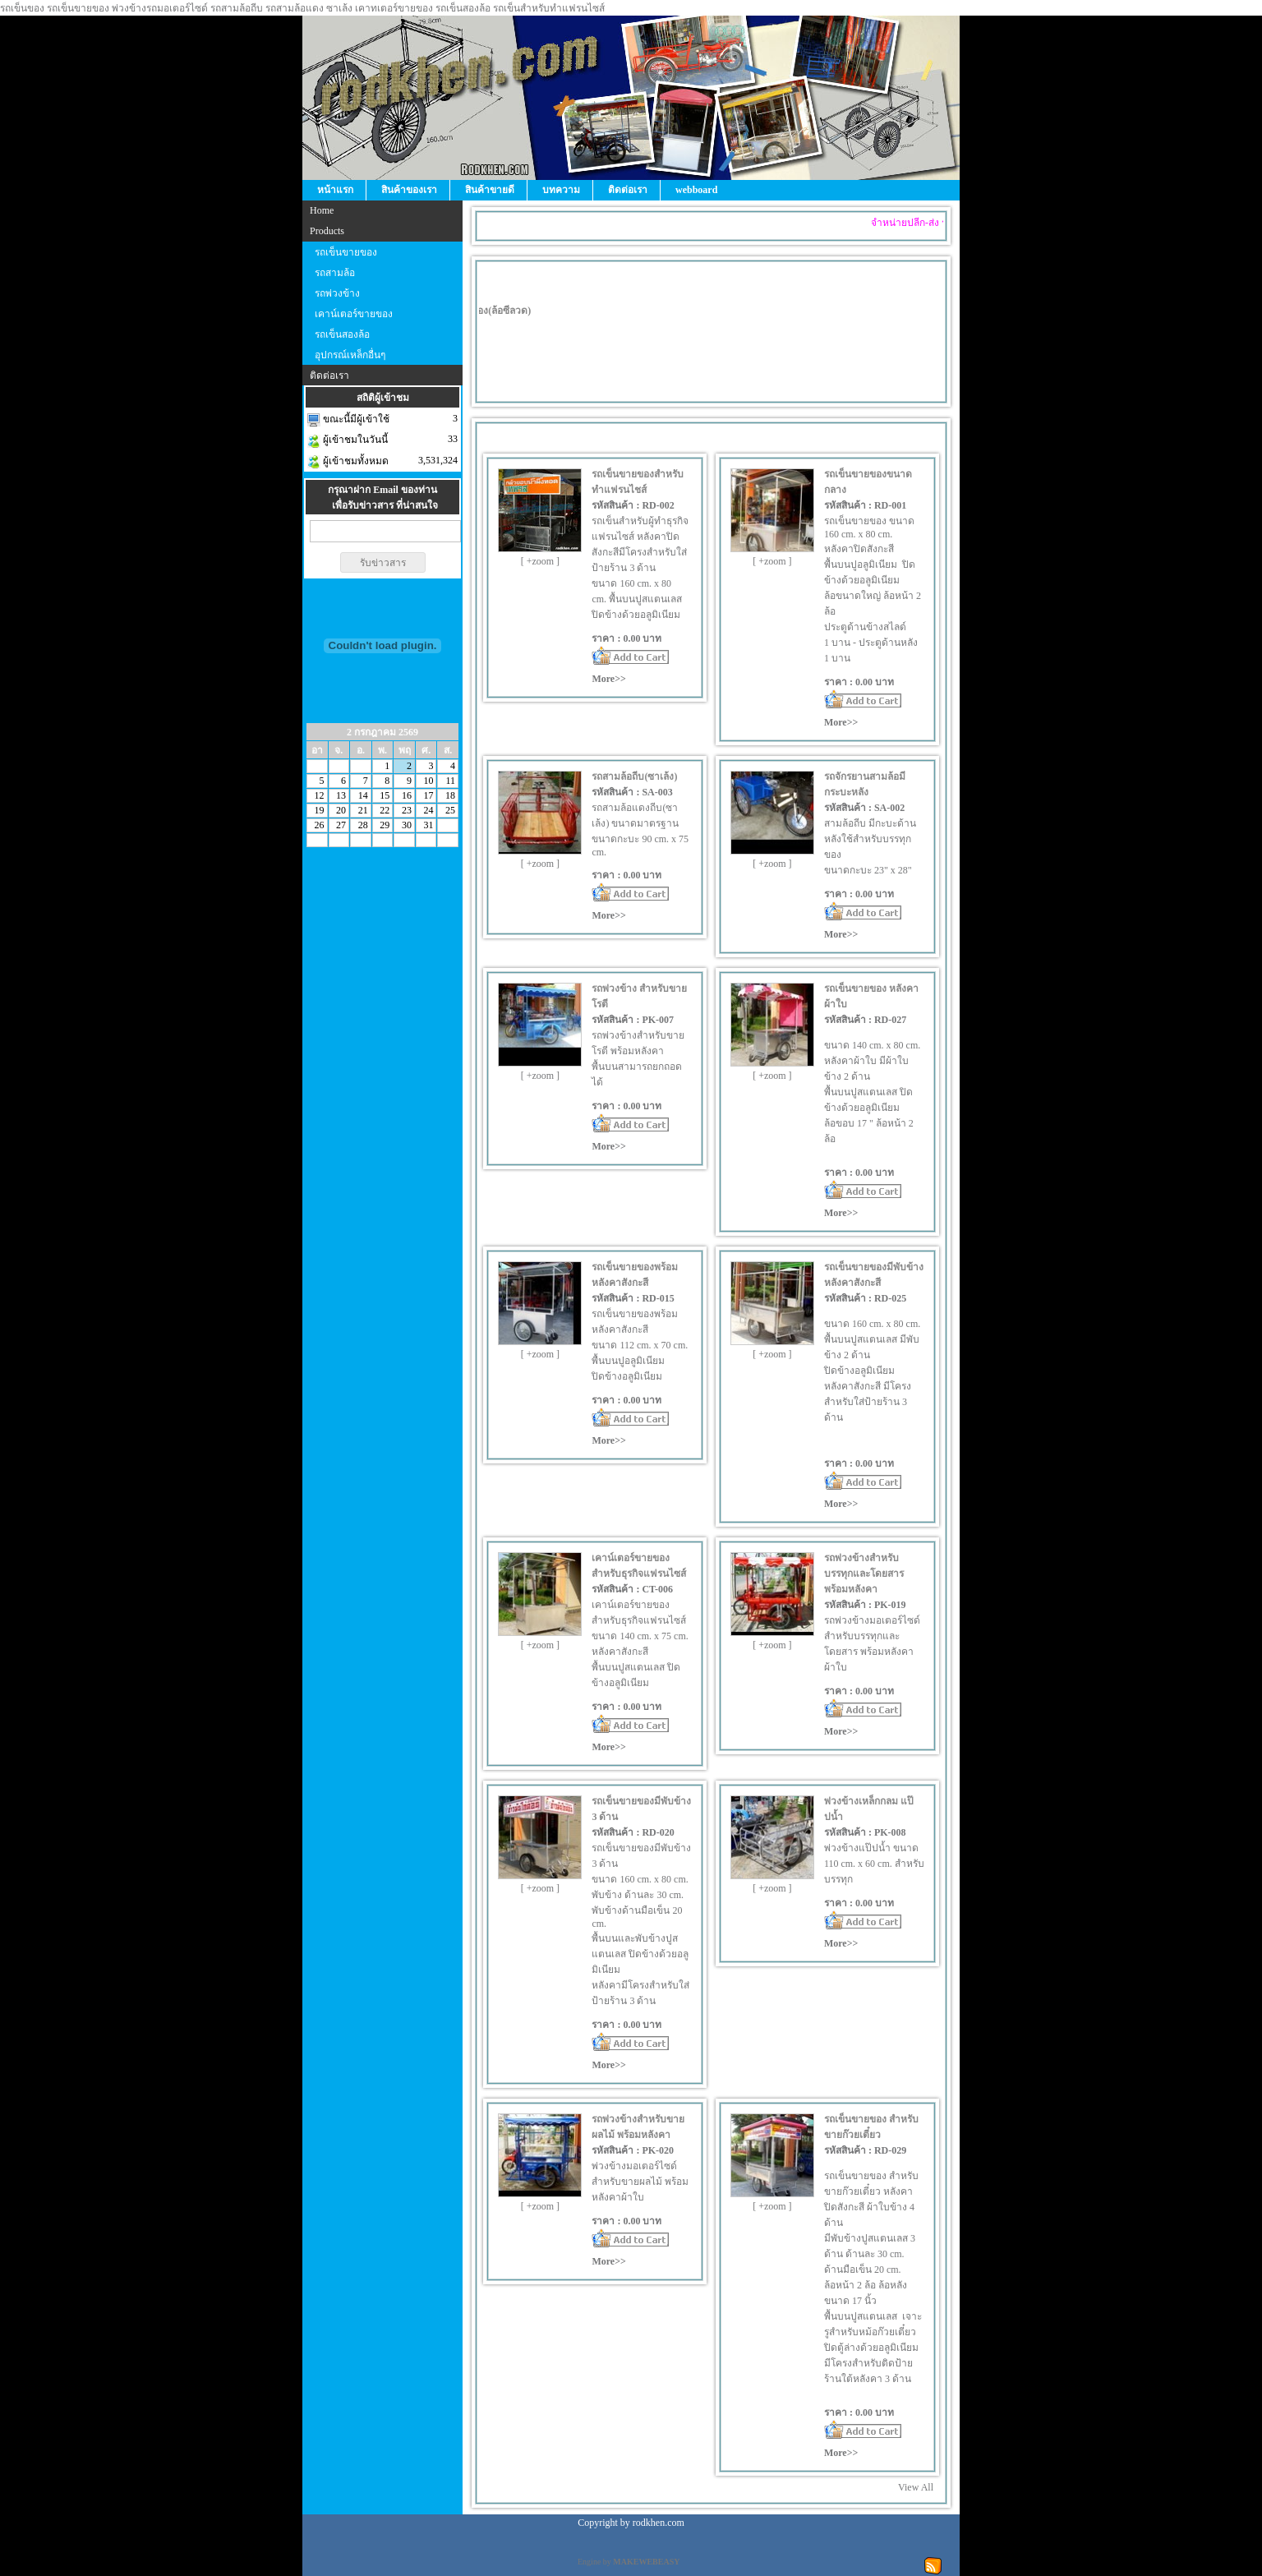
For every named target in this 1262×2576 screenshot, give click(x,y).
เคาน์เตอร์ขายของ (354, 314)
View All (915, 2487)
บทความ (561, 190)
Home (322, 210)
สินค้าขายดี (489, 190)
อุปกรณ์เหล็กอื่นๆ (350, 355)
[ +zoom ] (540, 561)
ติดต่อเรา (627, 190)
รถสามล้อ (335, 273)
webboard (696, 190)
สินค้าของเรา (409, 190)
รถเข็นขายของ (346, 252)
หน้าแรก (335, 190)
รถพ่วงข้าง (337, 293)
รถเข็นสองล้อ (342, 334)
